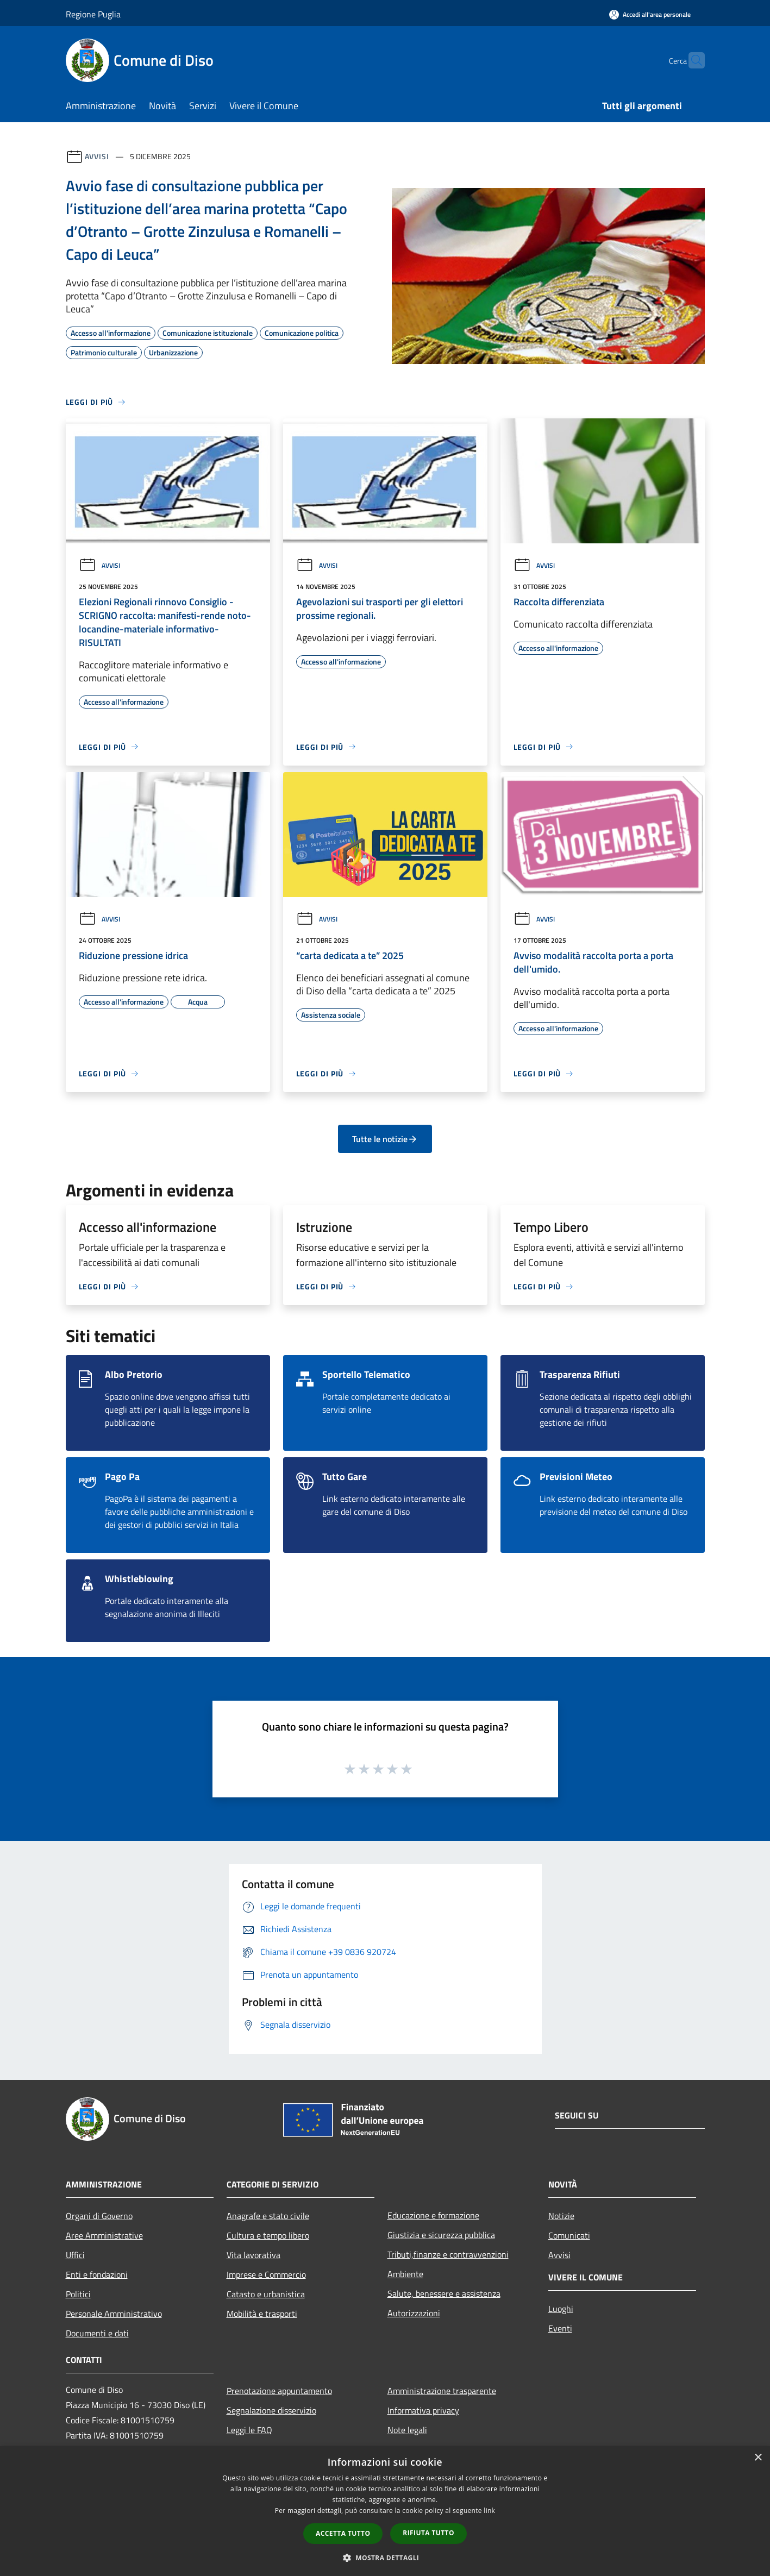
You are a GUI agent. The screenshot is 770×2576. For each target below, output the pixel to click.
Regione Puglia (93, 14)
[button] (385, 2557)
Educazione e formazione (433, 2215)
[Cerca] (692, 60)
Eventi (560, 2328)
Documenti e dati (97, 2333)
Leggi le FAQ (249, 2429)
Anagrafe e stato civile (268, 2215)
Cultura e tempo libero (268, 2235)
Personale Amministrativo (114, 2313)
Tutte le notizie (385, 1138)
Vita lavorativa (253, 2254)
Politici (78, 2294)
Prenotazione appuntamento (279, 2390)
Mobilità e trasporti (262, 2313)
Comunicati (569, 2235)
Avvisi (97, 156)
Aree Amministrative (104, 2235)
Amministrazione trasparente (441, 2390)
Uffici (75, 2254)
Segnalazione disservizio (271, 2410)
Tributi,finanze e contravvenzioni (448, 2254)
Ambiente (405, 2273)
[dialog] (385, 2511)
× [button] (758, 2458)
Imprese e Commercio (266, 2274)
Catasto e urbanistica (266, 2294)
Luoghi (560, 2308)
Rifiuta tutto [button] (428, 2532)
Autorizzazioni (413, 2313)
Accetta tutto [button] (343, 2533)
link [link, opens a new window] (489, 2510)
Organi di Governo (99, 2215)
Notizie (561, 2215)
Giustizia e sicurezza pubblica (441, 2234)
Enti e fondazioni (97, 2274)
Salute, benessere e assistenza (443, 2293)
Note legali (407, 2429)
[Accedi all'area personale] (650, 14)
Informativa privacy (423, 2410)
